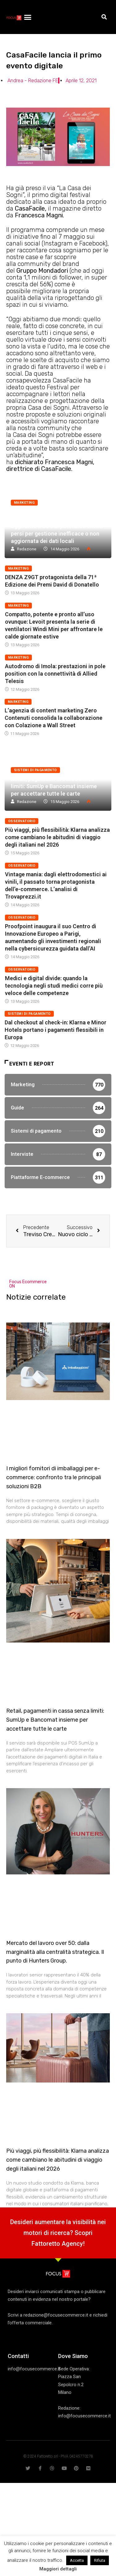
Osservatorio (21, 821)
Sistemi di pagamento (35, 770)
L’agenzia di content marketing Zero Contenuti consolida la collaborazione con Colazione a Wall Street (53, 717)
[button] (27, 17)
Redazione (26, 549)
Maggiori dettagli (58, 2569)
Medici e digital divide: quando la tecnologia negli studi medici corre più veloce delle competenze (54, 985)
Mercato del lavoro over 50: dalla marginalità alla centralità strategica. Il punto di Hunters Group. (55, 1952)
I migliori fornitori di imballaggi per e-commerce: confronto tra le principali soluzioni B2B (53, 1477)
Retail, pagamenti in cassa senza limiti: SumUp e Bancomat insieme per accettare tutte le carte (54, 786)
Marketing (24, 503)
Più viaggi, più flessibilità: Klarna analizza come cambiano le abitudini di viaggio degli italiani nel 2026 (57, 837)
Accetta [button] (77, 2560)
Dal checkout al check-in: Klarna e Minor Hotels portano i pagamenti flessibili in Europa (55, 1029)
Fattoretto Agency (57, 2243)
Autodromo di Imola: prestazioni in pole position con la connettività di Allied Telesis (55, 673)
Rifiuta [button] (99, 2560)
